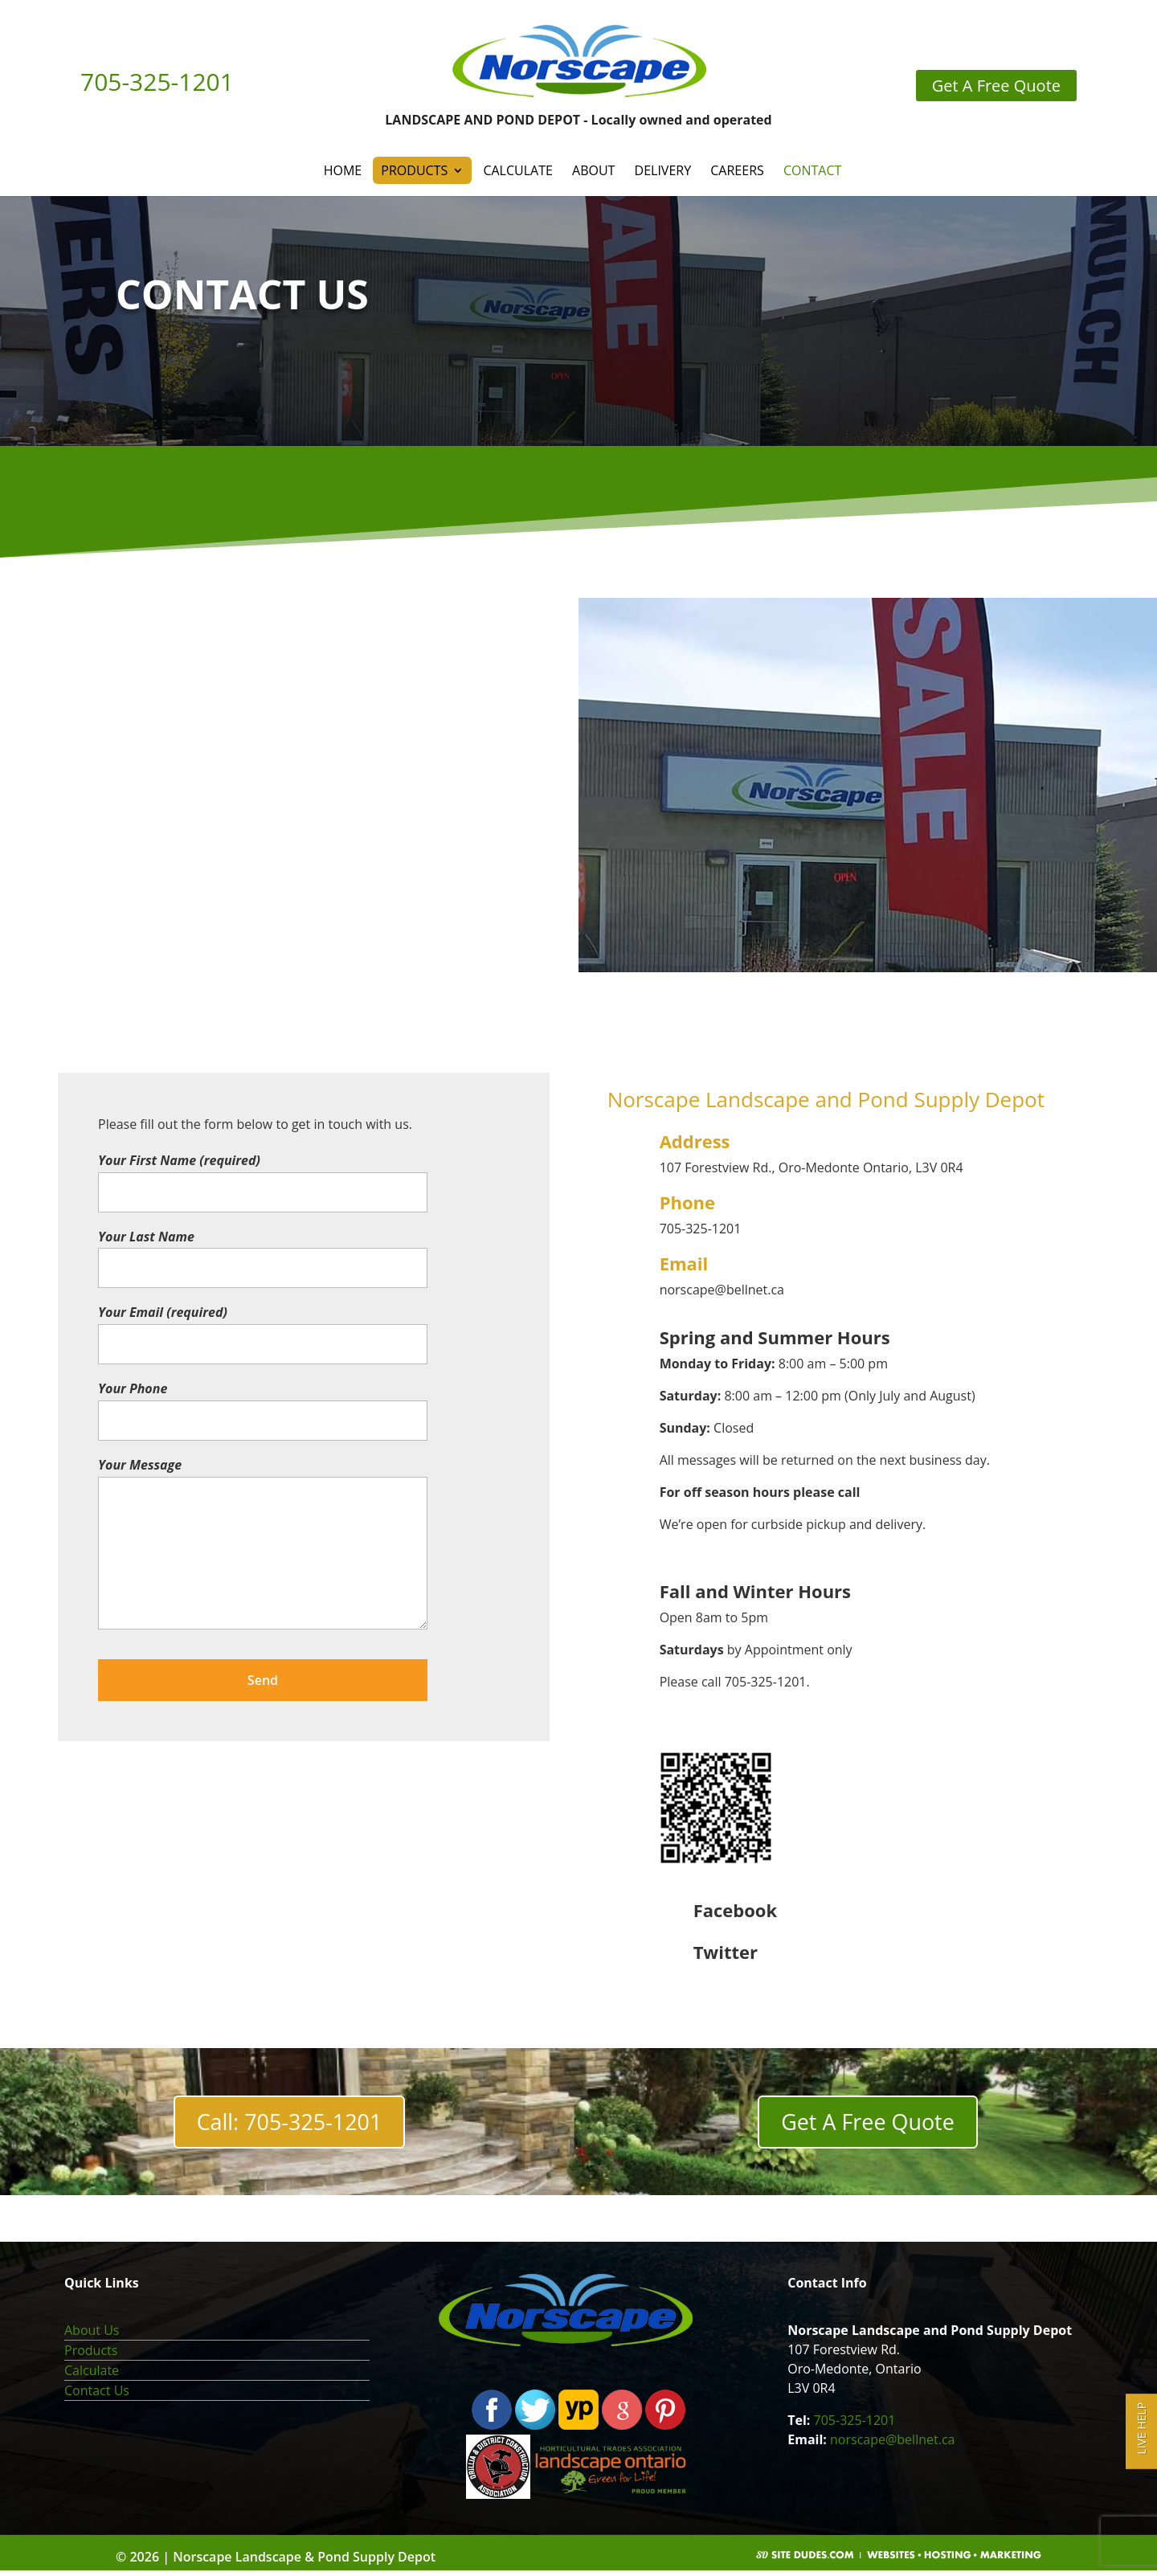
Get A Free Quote (867, 2124)
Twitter (725, 1952)
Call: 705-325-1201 (289, 2124)
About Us (92, 2336)
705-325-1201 (855, 2426)
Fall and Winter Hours (755, 1591)
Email (684, 1263)
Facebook (735, 1910)
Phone (687, 1202)
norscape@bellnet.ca (892, 2445)
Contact (812, 170)
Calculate (517, 170)
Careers (737, 170)
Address (695, 1141)
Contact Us (96, 2396)
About (593, 170)
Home (343, 170)
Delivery (663, 170)
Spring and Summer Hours (775, 1337)
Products (414, 170)
